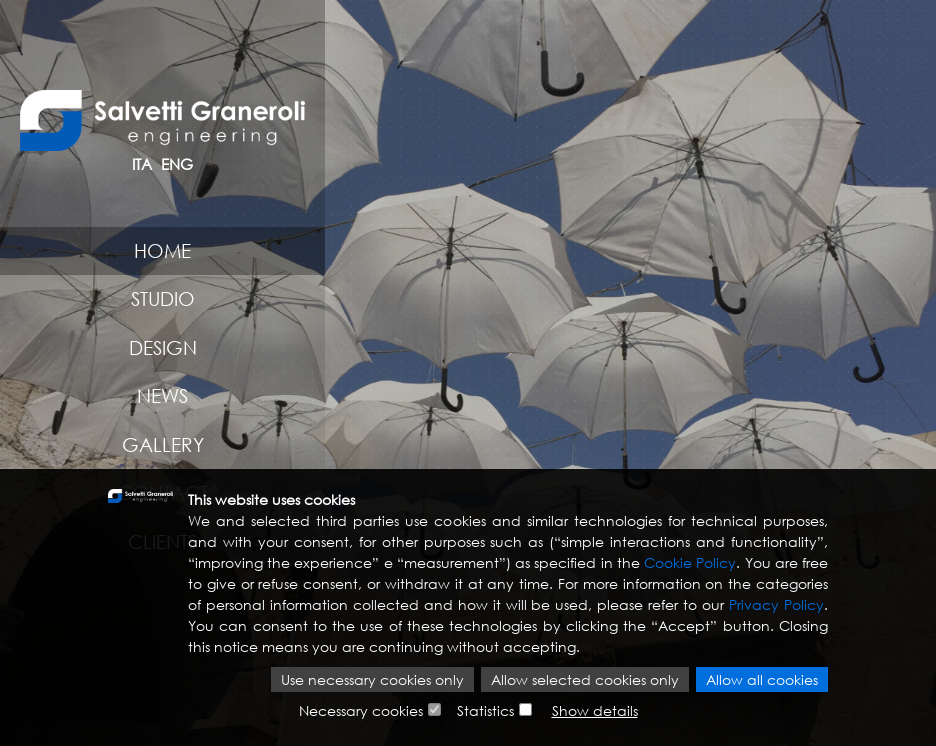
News (162, 395)
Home (162, 250)
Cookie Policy (690, 562)
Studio (163, 298)
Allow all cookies (762, 679)
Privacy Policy (776, 604)
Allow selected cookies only (585, 679)
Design (163, 347)
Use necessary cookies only (372, 679)
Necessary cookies (361, 710)
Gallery (163, 444)
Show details (595, 710)
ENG (177, 164)
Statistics (485, 710)
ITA (142, 164)
